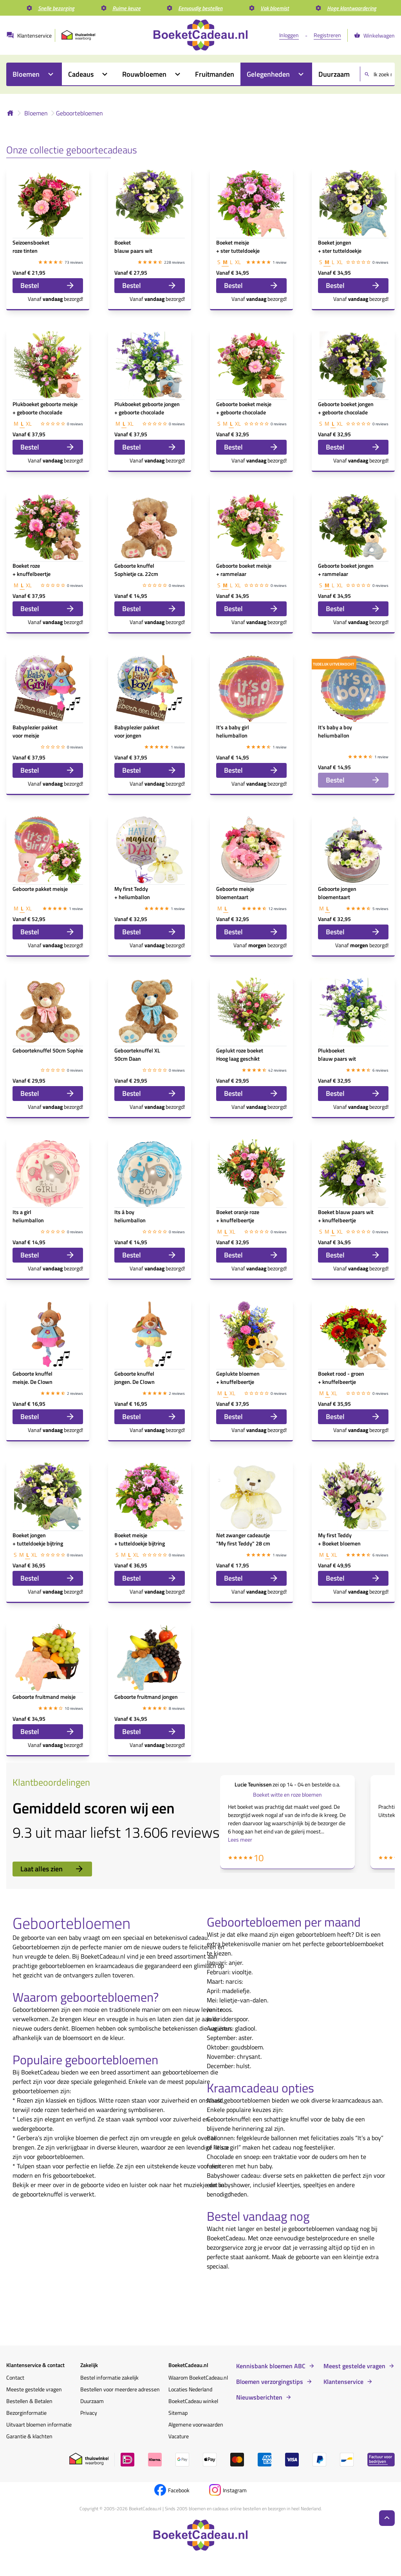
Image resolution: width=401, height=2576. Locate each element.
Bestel (47, 285)
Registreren (327, 35)
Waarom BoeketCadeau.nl (198, 2377)
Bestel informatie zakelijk (109, 2377)
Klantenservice (343, 2381)
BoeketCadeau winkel (193, 2401)
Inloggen (289, 35)
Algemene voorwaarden (195, 2424)
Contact (15, 2377)
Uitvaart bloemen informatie (39, 2424)
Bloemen (36, 113)
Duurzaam (92, 2401)
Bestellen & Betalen (29, 2401)
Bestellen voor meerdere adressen (120, 2389)
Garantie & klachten (29, 2436)
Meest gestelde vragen (354, 2366)
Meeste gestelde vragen (34, 2389)
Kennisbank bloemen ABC (270, 2366)
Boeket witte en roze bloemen (287, 1794)
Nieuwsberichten (259, 2397)
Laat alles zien (52, 1869)
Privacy (88, 2413)
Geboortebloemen (79, 113)
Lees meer (240, 1839)
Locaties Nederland (190, 2389)
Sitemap (178, 2413)
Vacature (178, 2436)
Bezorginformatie (26, 2413)
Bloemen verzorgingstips (269, 2381)
